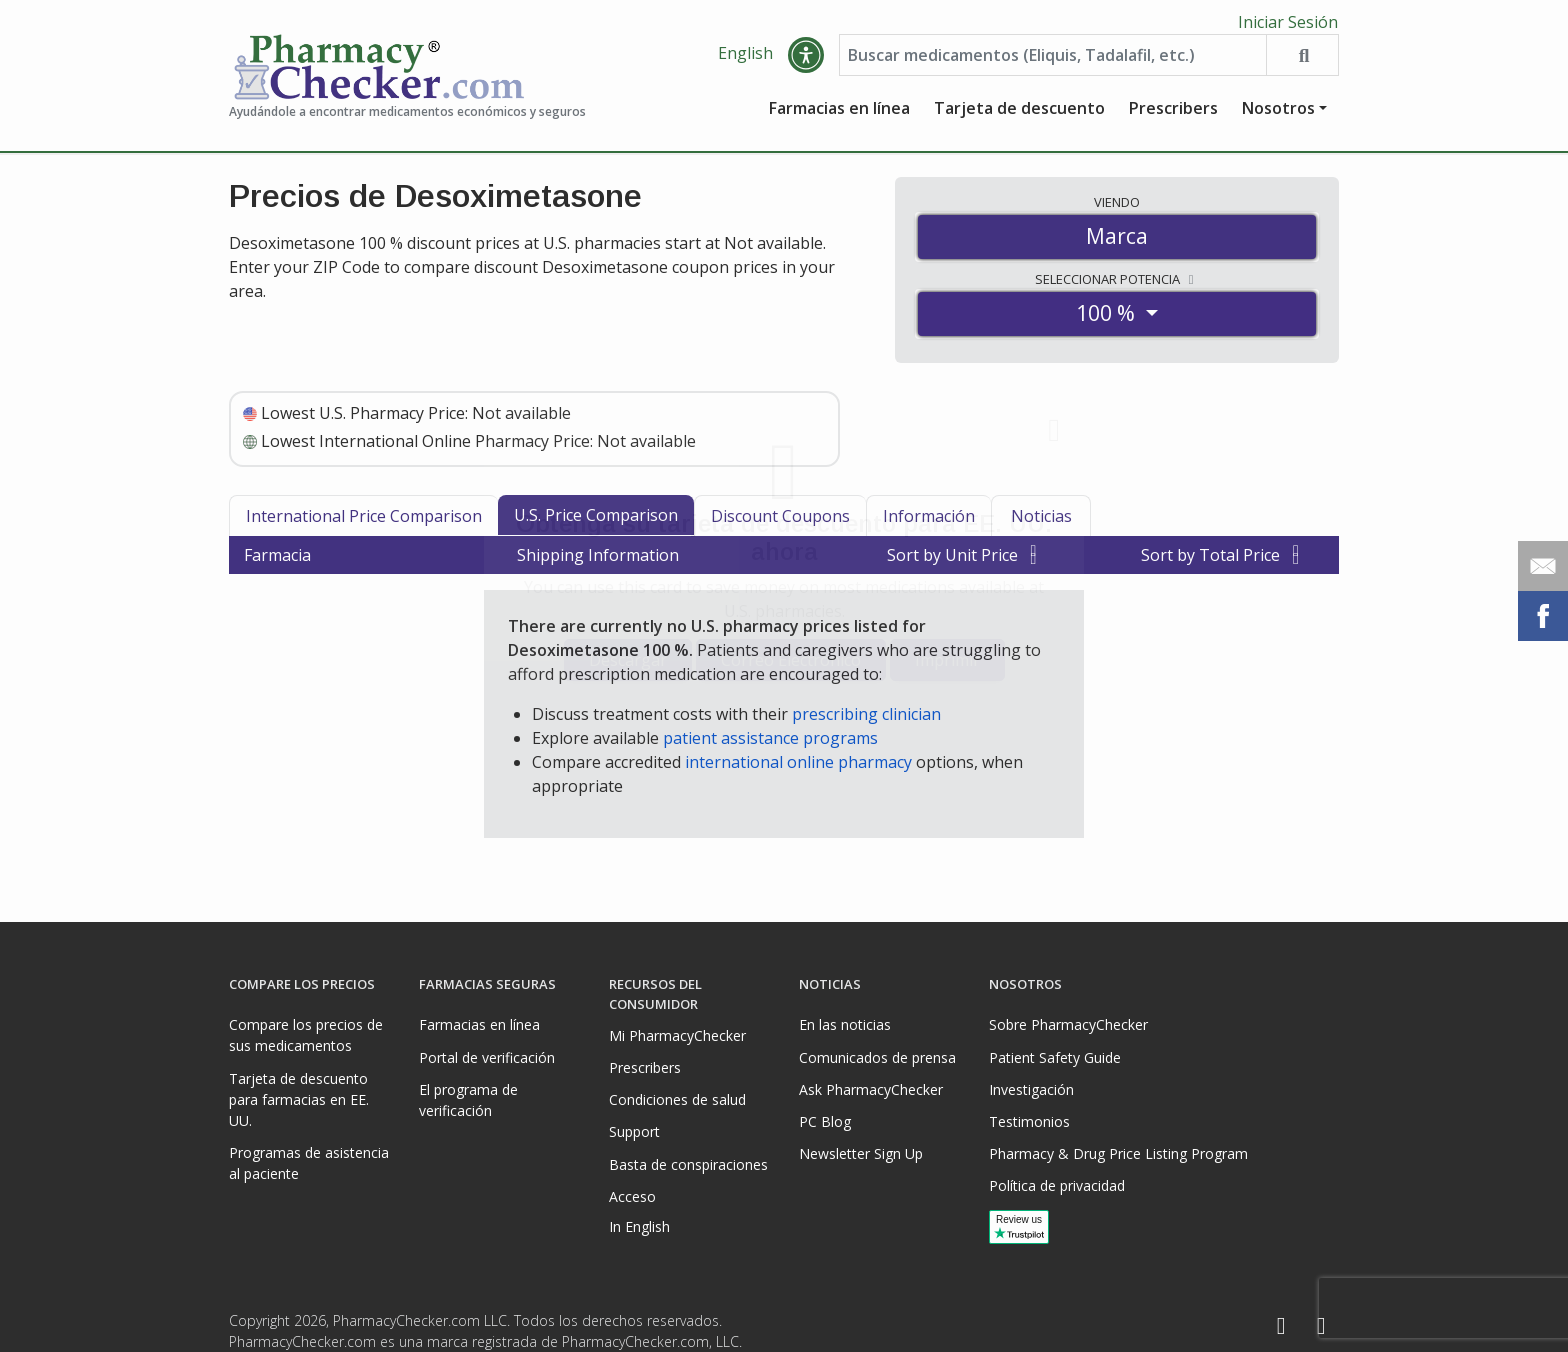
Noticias (1041, 523)
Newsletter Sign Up (861, 1153)
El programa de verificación (468, 1100)
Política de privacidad (1057, 1185)
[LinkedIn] (1321, 1326)
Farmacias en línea (839, 115)
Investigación (1031, 1089)
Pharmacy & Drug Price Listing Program (1118, 1153)
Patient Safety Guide (1055, 1057)
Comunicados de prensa (877, 1057)
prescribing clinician (866, 721)
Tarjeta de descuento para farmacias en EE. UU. (299, 1099)
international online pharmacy (798, 769)
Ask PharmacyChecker (871, 1089)
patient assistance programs (770, 745)
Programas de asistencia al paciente (309, 1163)
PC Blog (825, 1121)
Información (929, 523)
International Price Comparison (364, 523)
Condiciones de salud (677, 1099)
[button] (806, 62)
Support (634, 1131)
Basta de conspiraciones (688, 1164)
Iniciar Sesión (1288, 22)
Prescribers (1173, 115)
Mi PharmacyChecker (677, 1035)
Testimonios (1029, 1121)
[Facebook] (1281, 1326)
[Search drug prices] (1302, 62)
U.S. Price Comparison (596, 522)
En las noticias (845, 1024)
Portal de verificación (487, 1057)
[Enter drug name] (1053, 62)
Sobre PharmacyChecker (1068, 1024)
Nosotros (1278, 115)
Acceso (632, 1196)
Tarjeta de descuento (1019, 115)
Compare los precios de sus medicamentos (306, 1035)
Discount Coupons (780, 523)
